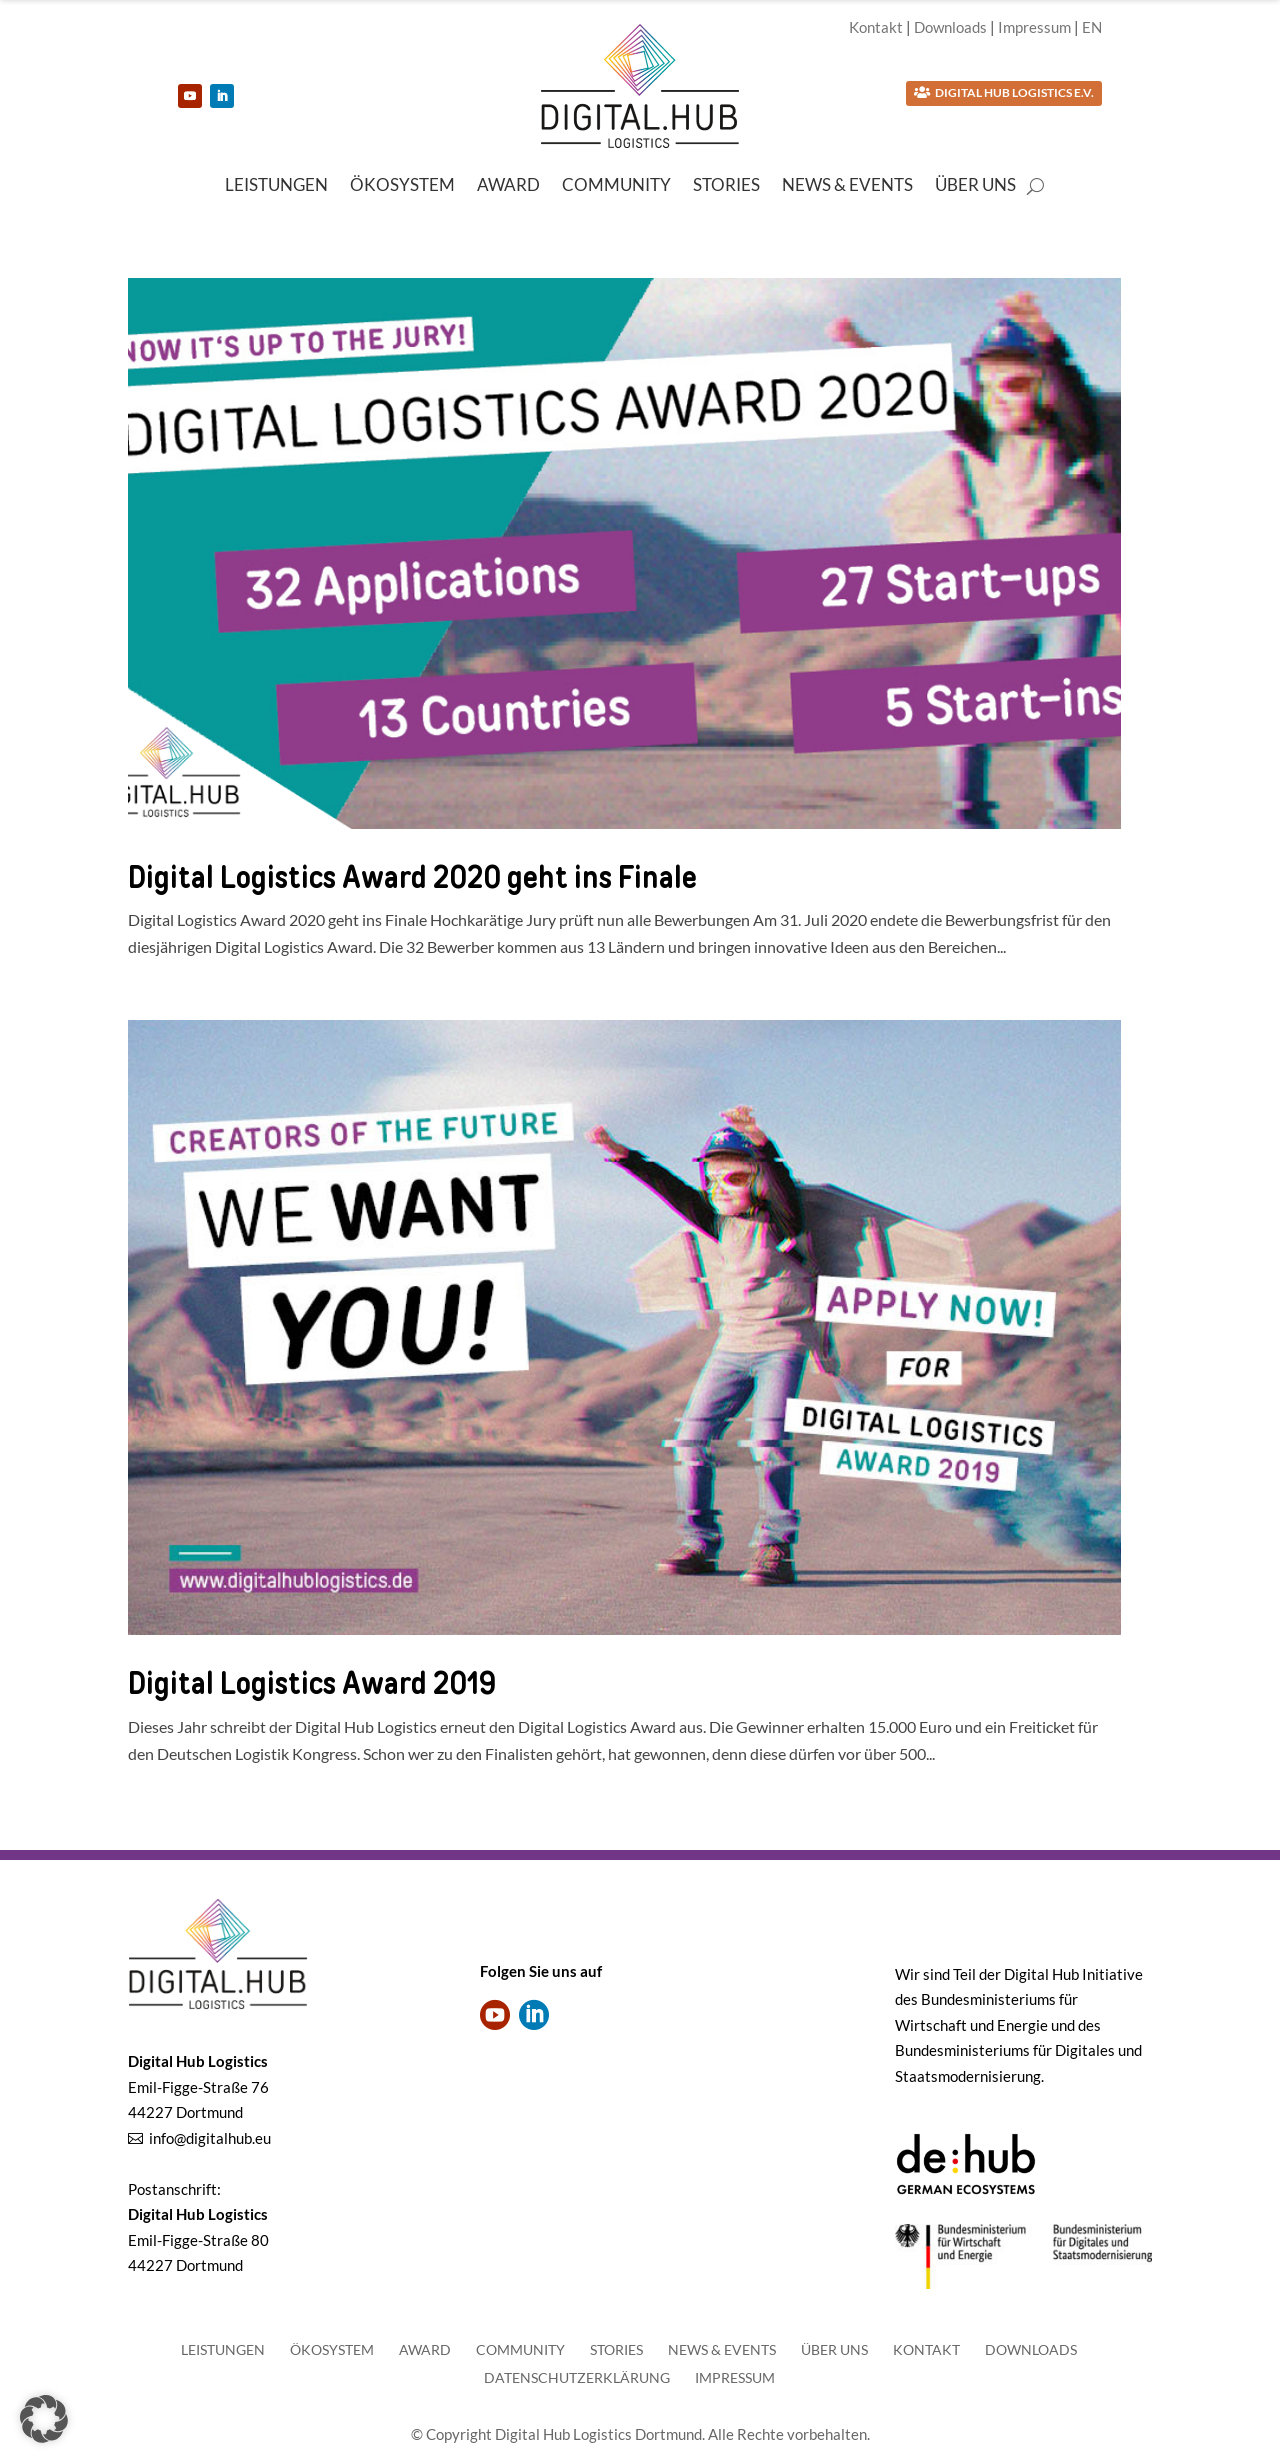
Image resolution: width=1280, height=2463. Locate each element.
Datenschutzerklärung (577, 2377)
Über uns (975, 186)
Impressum (1034, 27)
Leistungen (276, 186)
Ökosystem (402, 186)
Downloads (950, 27)
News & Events (847, 186)
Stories (726, 186)
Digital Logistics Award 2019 (312, 1683)
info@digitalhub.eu (210, 2138)
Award (508, 186)
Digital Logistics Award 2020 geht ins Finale (412, 877)
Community (616, 186)
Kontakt (876, 27)
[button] (44, 2419)
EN (1092, 27)
